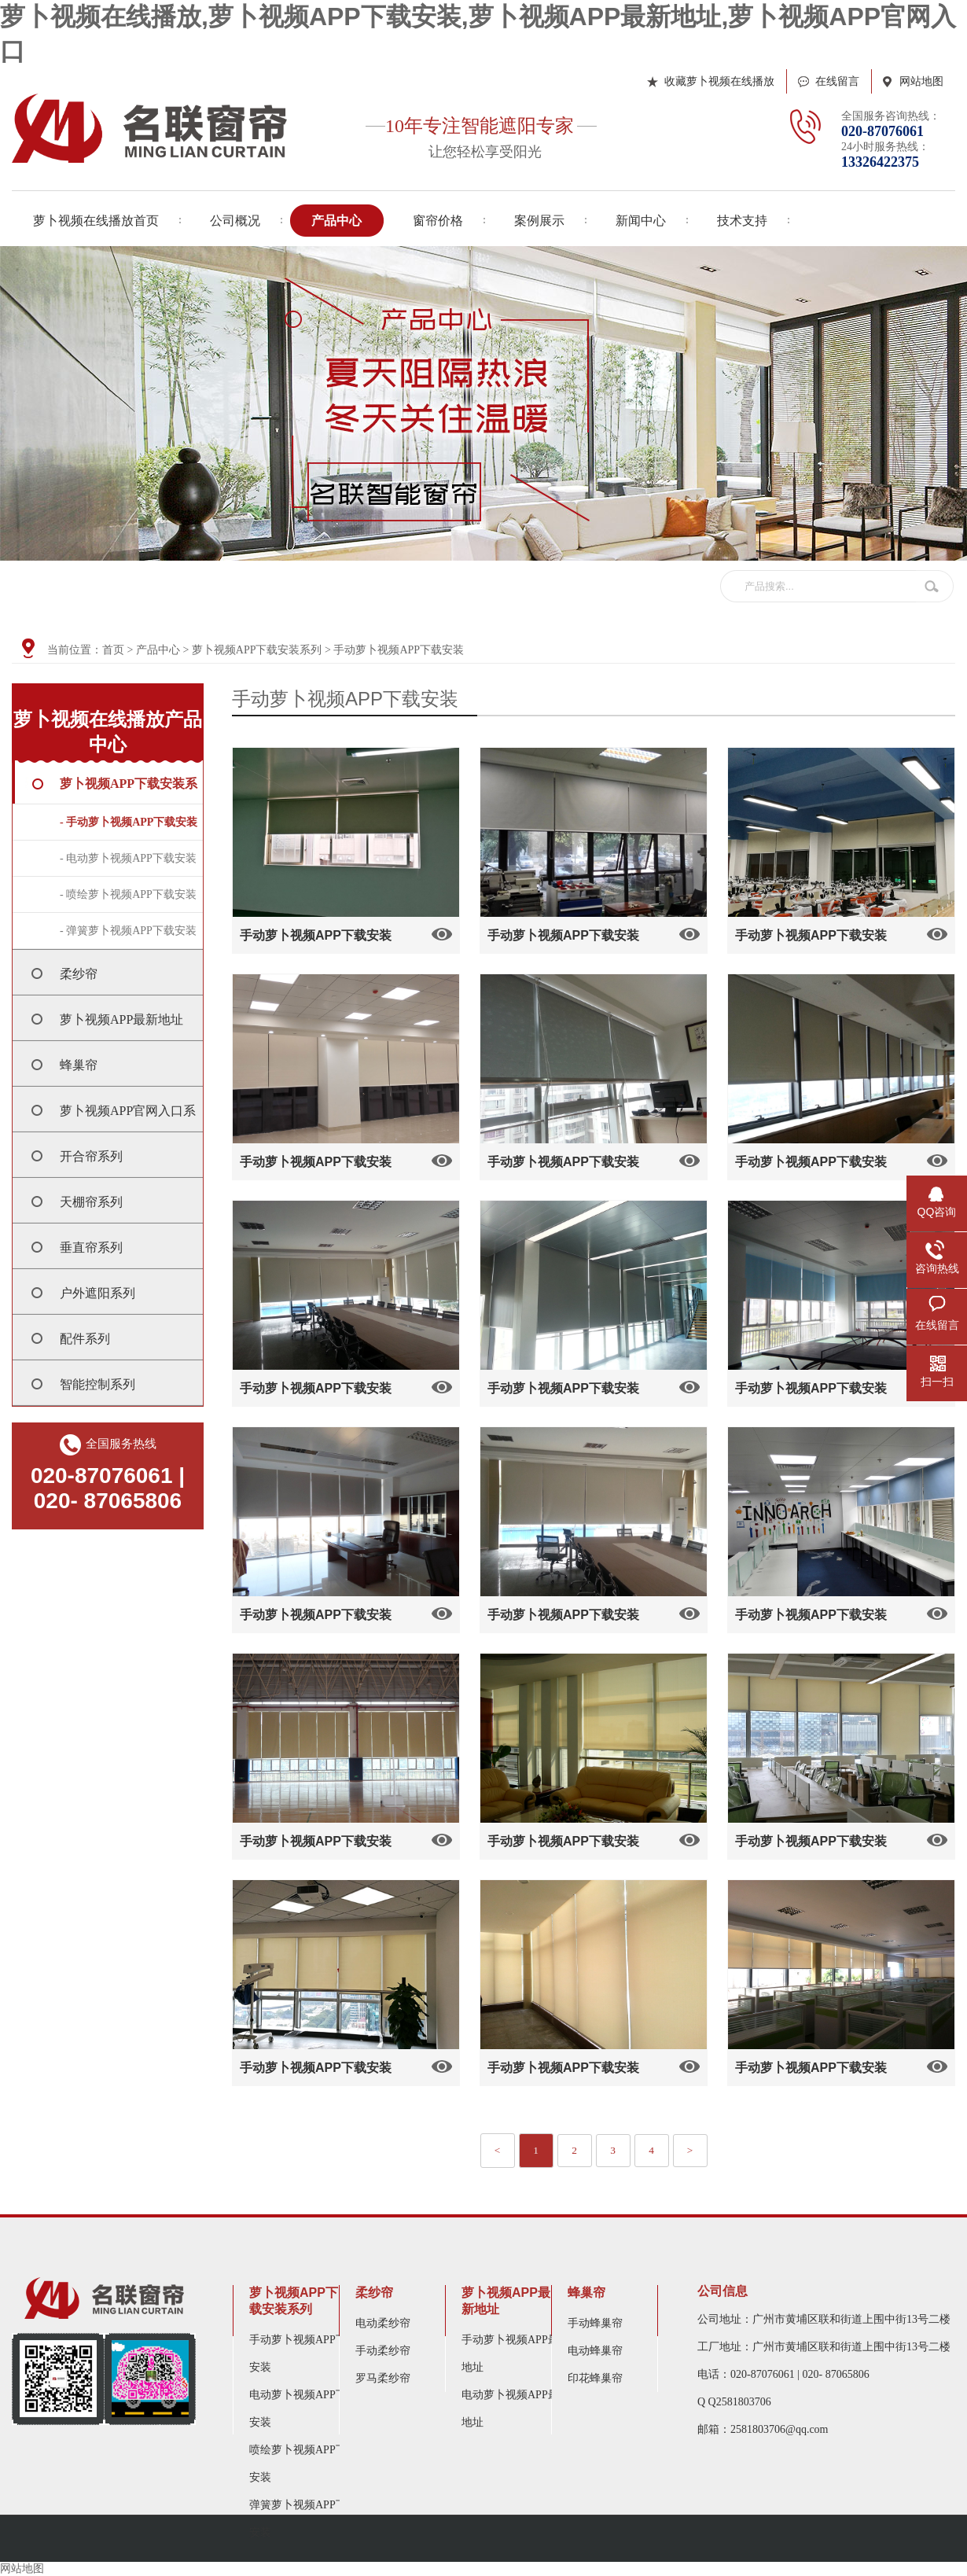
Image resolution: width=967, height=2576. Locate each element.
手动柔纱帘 (382, 2351)
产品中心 (158, 650)
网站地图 (921, 81)
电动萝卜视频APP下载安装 (303, 2408)
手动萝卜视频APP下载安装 (398, 650)
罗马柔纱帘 (382, 2378)
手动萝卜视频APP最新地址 (515, 2353)
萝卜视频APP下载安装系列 (257, 650)
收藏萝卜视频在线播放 (719, 81)
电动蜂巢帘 (595, 2351)
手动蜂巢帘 (595, 2323)
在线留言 (837, 81)
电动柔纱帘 (382, 2323)
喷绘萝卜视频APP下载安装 (303, 2463)
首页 (113, 650)
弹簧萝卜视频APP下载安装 (303, 2518)
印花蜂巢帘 (595, 2378)
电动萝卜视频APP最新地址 (515, 2408)
